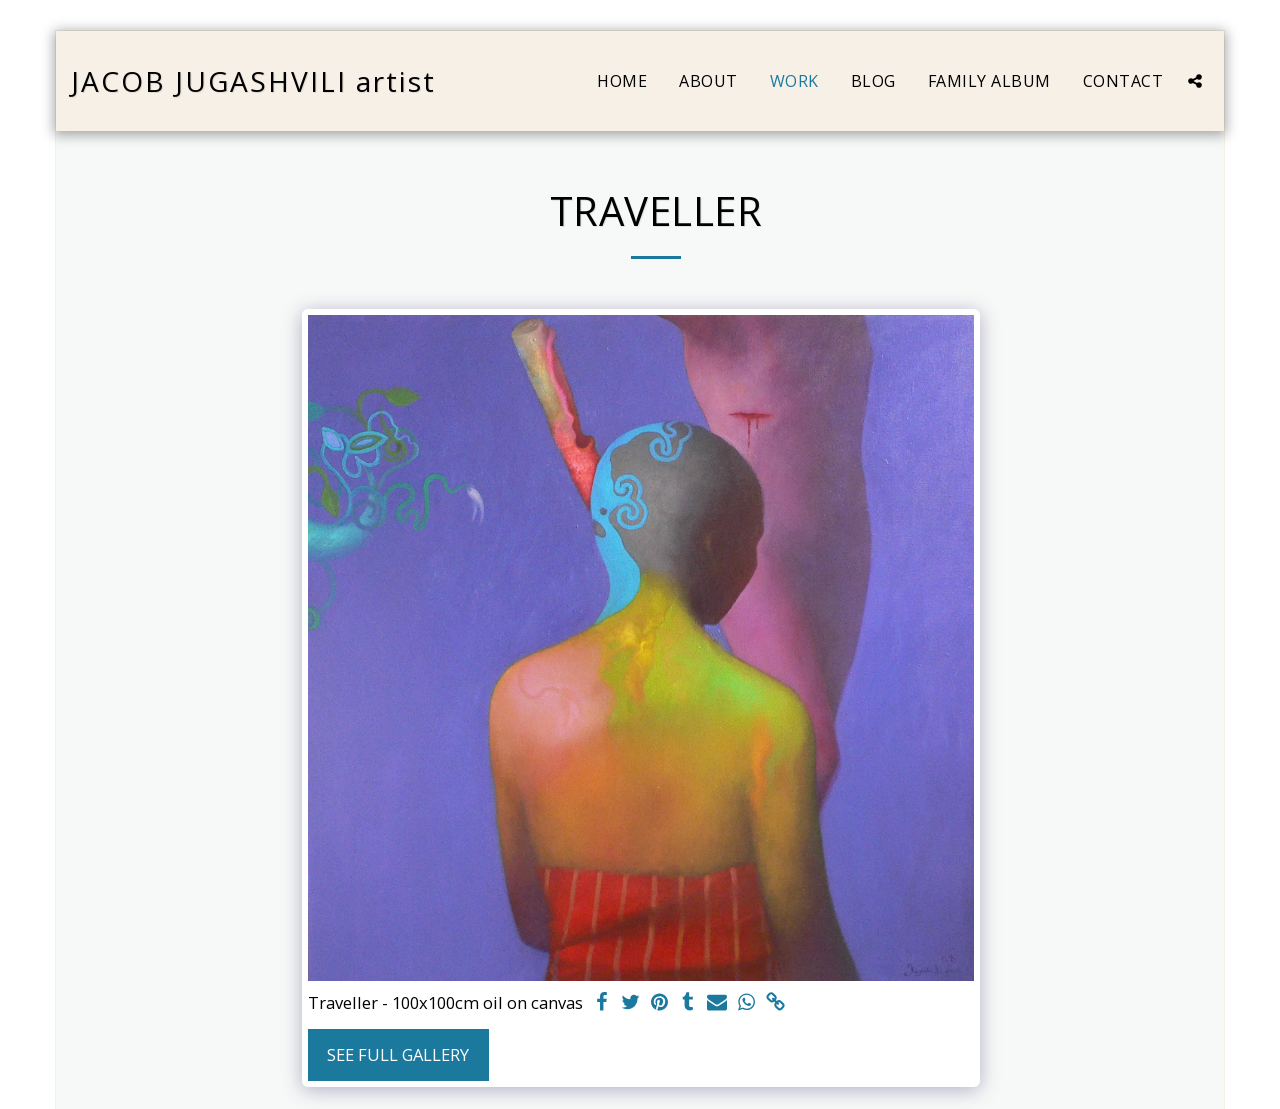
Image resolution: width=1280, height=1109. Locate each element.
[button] (1195, 81)
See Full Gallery (398, 1054)
